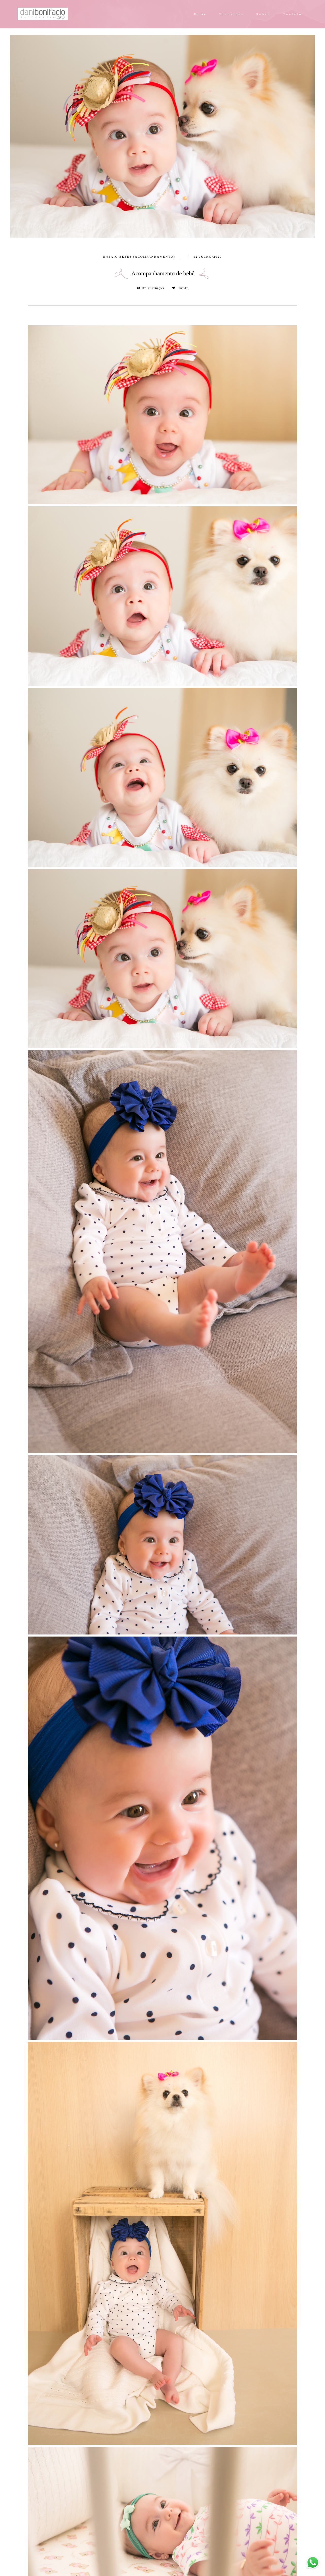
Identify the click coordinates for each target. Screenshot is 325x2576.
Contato (292, 14)
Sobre (263, 14)
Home (200, 14)
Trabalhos (231, 14)
